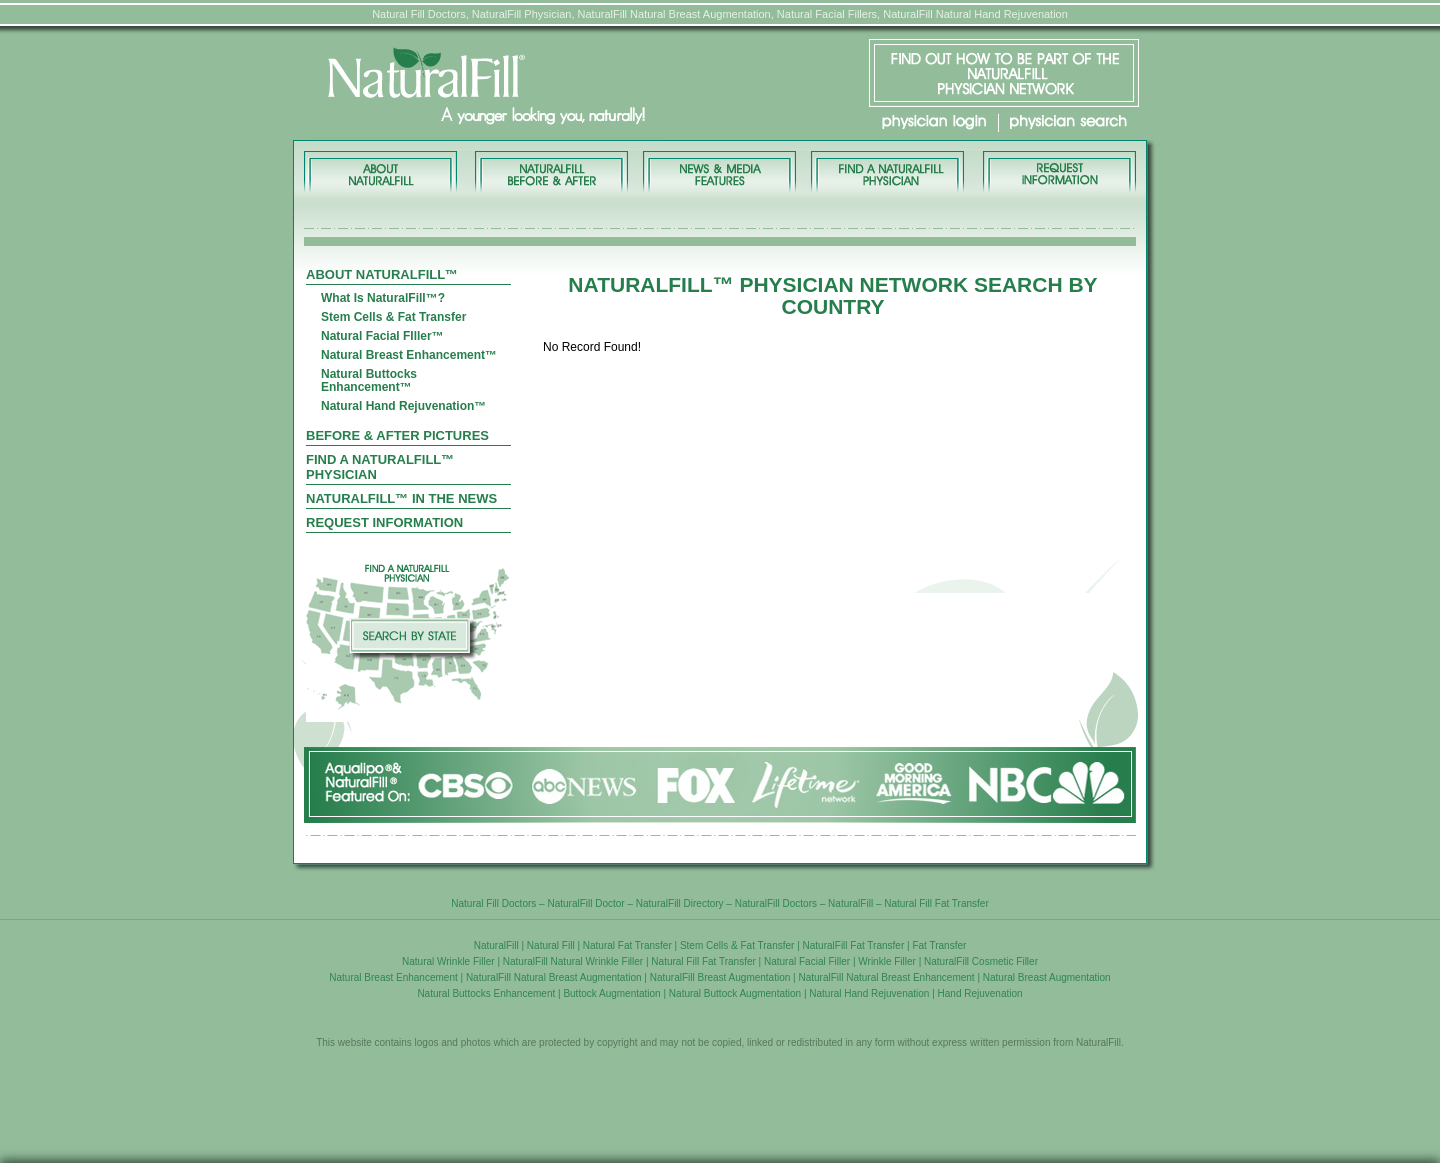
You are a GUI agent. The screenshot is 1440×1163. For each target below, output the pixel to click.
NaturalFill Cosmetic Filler (981, 961)
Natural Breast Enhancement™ (409, 355)
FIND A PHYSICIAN (887, 171)
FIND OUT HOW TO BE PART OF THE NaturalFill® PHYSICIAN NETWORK (1004, 73)
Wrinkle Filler (887, 961)
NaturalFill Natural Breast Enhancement (886, 977)
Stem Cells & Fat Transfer (393, 317)
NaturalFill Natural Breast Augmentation (554, 977)
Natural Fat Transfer (627, 945)
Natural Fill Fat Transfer (936, 903)
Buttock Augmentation (611, 993)
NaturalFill (850, 903)
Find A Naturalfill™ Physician (380, 467)
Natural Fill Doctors (493, 903)
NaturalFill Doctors (776, 903)
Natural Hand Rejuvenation (869, 993)
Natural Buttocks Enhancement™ (369, 381)
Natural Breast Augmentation (1047, 977)
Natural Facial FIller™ (382, 336)
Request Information (384, 522)
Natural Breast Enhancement (393, 977)
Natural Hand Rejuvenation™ (403, 406)
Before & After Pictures (397, 435)
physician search (1069, 122)
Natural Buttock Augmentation (735, 993)
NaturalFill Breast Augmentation (720, 977)
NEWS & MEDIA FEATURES (719, 171)
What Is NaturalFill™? (383, 298)
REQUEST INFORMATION (1058, 171)
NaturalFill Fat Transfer (854, 945)
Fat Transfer (939, 945)
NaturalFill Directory (680, 903)
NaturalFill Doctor (585, 903)
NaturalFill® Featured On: (720, 784)
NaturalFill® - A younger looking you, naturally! (548, 87)
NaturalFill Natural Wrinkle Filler (573, 961)
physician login (934, 122)
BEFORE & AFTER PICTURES (551, 171)
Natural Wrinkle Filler (448, 961)
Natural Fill (551, 945)
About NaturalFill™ (382, 171)
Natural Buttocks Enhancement (486, 993)
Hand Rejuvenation (980, 993)
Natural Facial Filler (807, 961)
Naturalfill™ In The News (401, 498)
